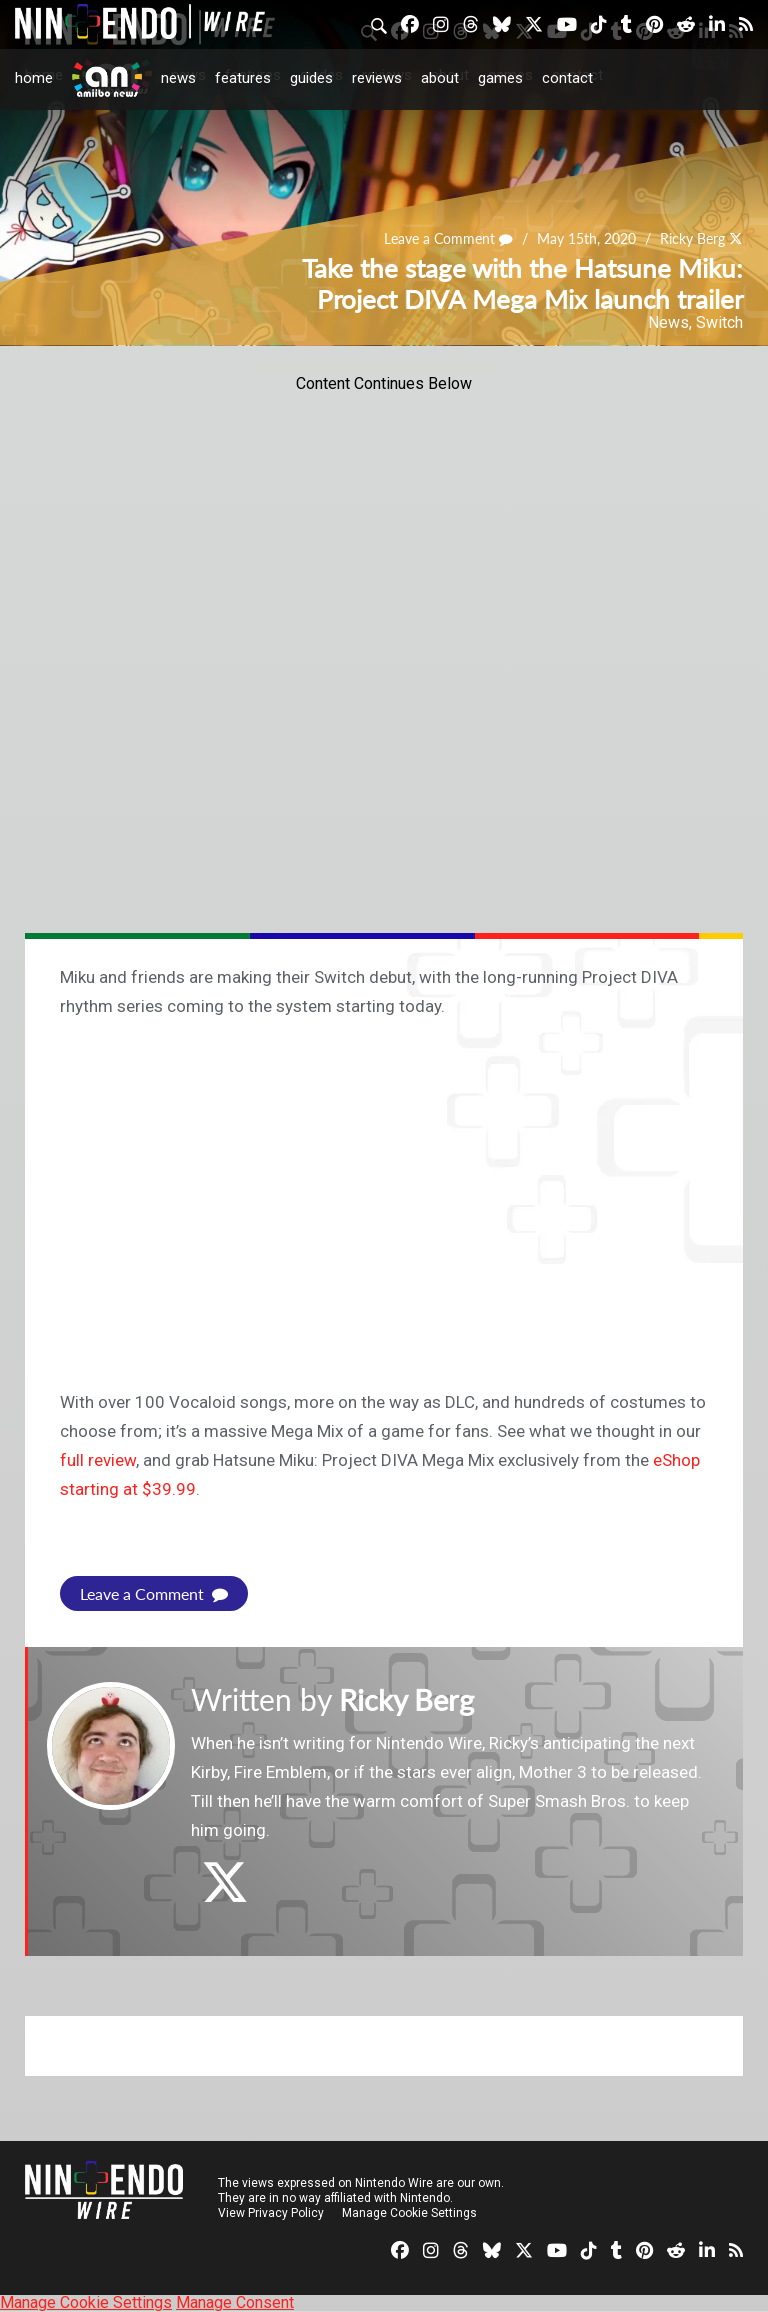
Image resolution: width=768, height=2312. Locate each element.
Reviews (377, 78)
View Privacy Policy (271, 2213)
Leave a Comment (449, 239)
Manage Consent (235, 2302)
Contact (567, 78)
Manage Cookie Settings (409, 2213)
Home (34, 78)
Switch (719, 322)
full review (98, 1460)
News (178, 78)
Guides (311, 78)
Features (243, 78)
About (440, 78)
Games (500, 78)
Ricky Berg (692, 239)
